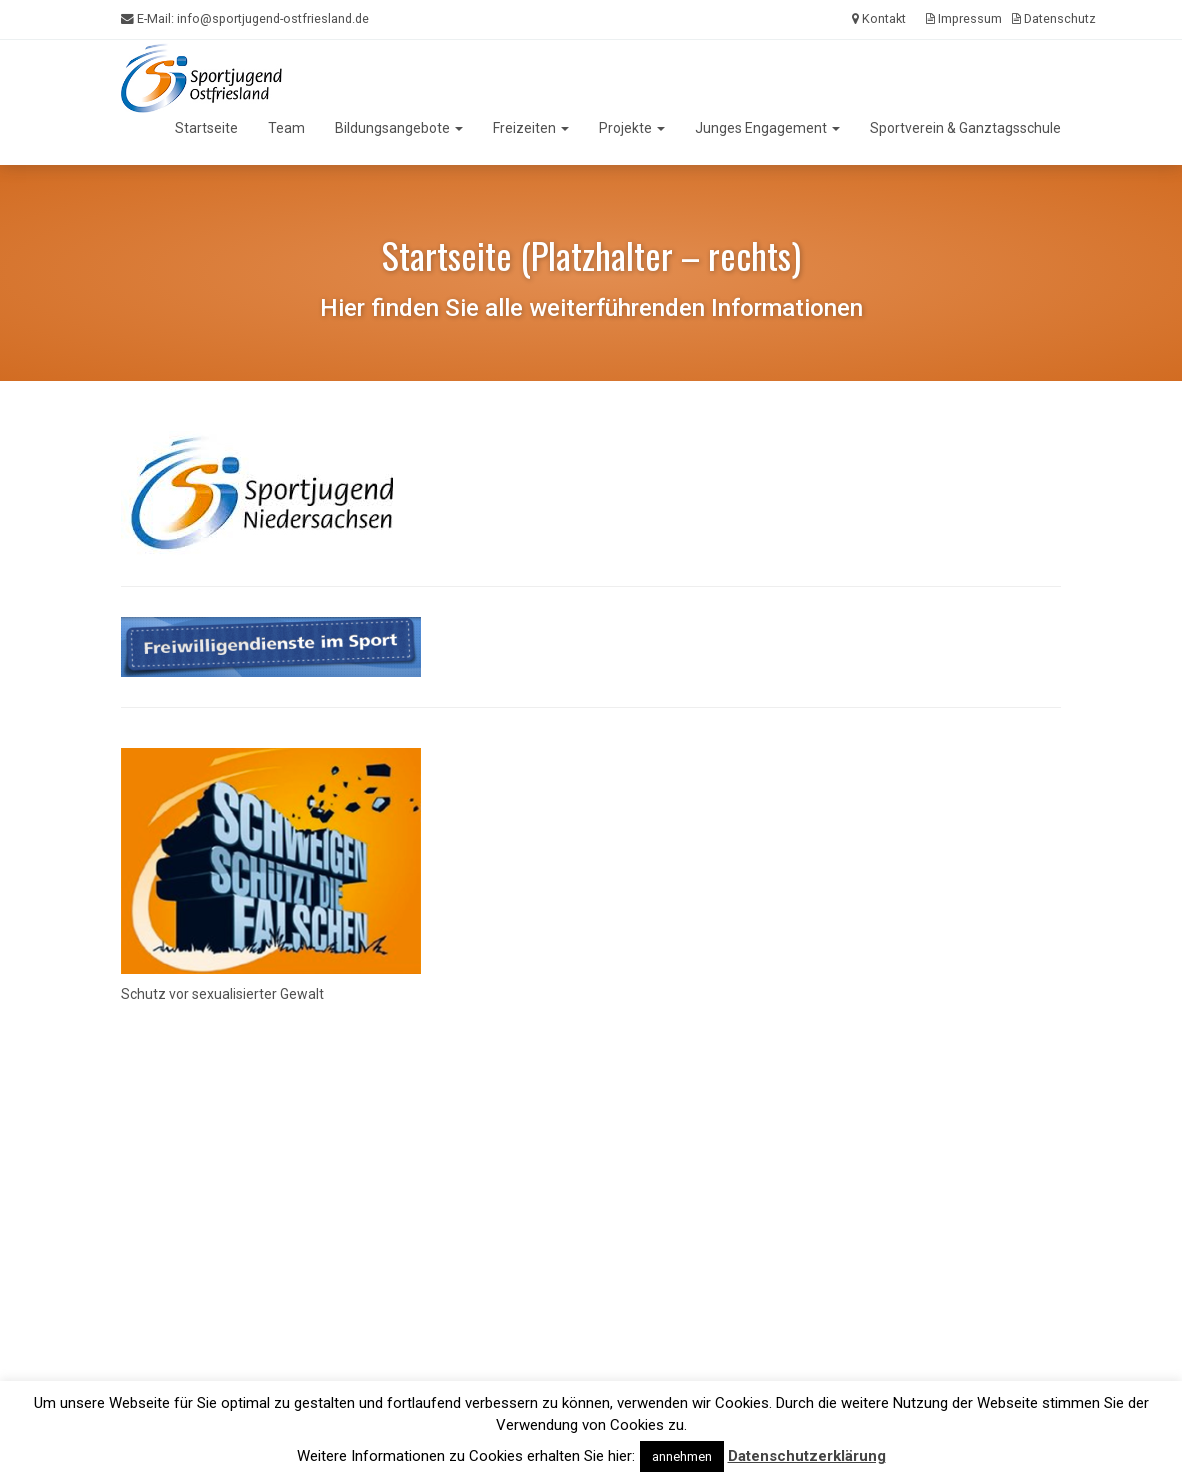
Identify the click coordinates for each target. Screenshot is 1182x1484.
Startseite (206, 128)
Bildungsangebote (399, 128)
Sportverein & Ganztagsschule (965, 128)
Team (286, 128)
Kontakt (879, 18)
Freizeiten (531, 128)
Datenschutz (1054, 18)
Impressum (964, 18)
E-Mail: (245, 19)
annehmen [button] (682, 1456)
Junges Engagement (767, 128)
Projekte (632, 128)
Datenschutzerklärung (807, 1456)
